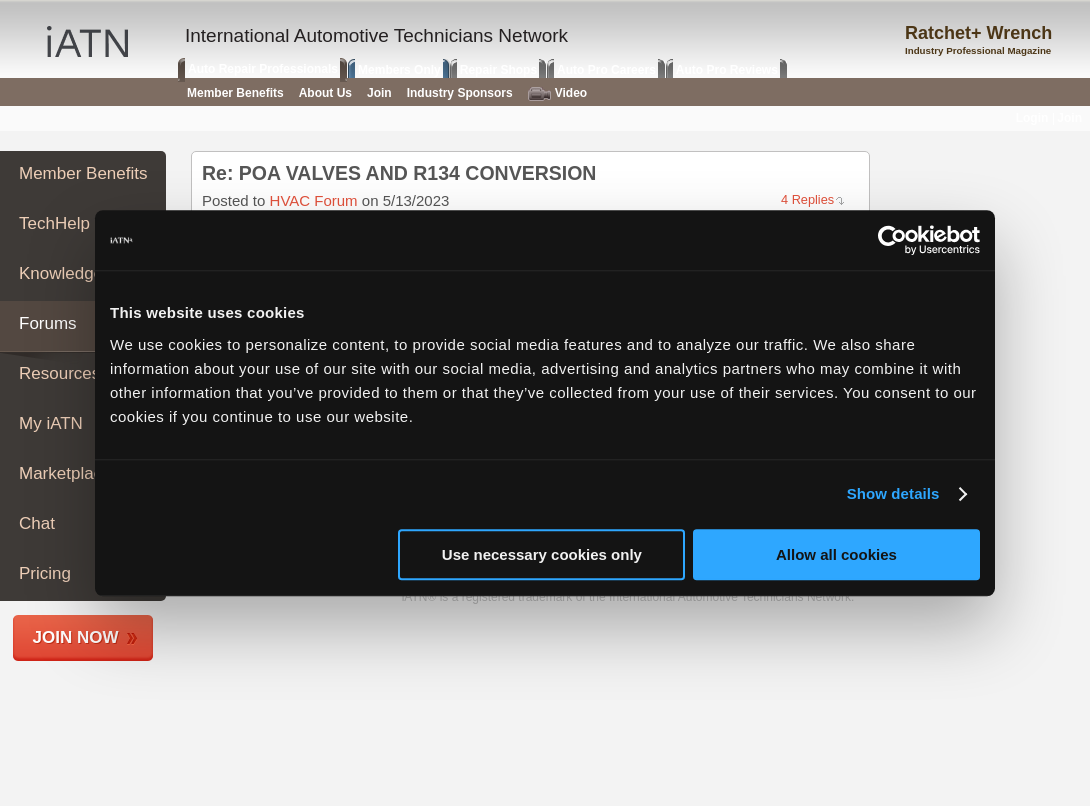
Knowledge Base (83, 273)
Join (379, 93)
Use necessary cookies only (542, 554)
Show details (893, 493)
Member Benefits (83, 173)
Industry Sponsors (460, 93)
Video (557, 93)
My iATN (51, 423)
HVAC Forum (314, 200)
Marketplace (65, 473)
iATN (87, 41)
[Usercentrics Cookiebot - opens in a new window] (892, 240)
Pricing (45, 573)
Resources (59, 373)
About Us (325, 93)
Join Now (76, 637)
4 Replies (807, 199)
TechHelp (54, 223)
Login (1032, 118)
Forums (48, 323)
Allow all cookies (836, 554)
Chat (37, 523)
